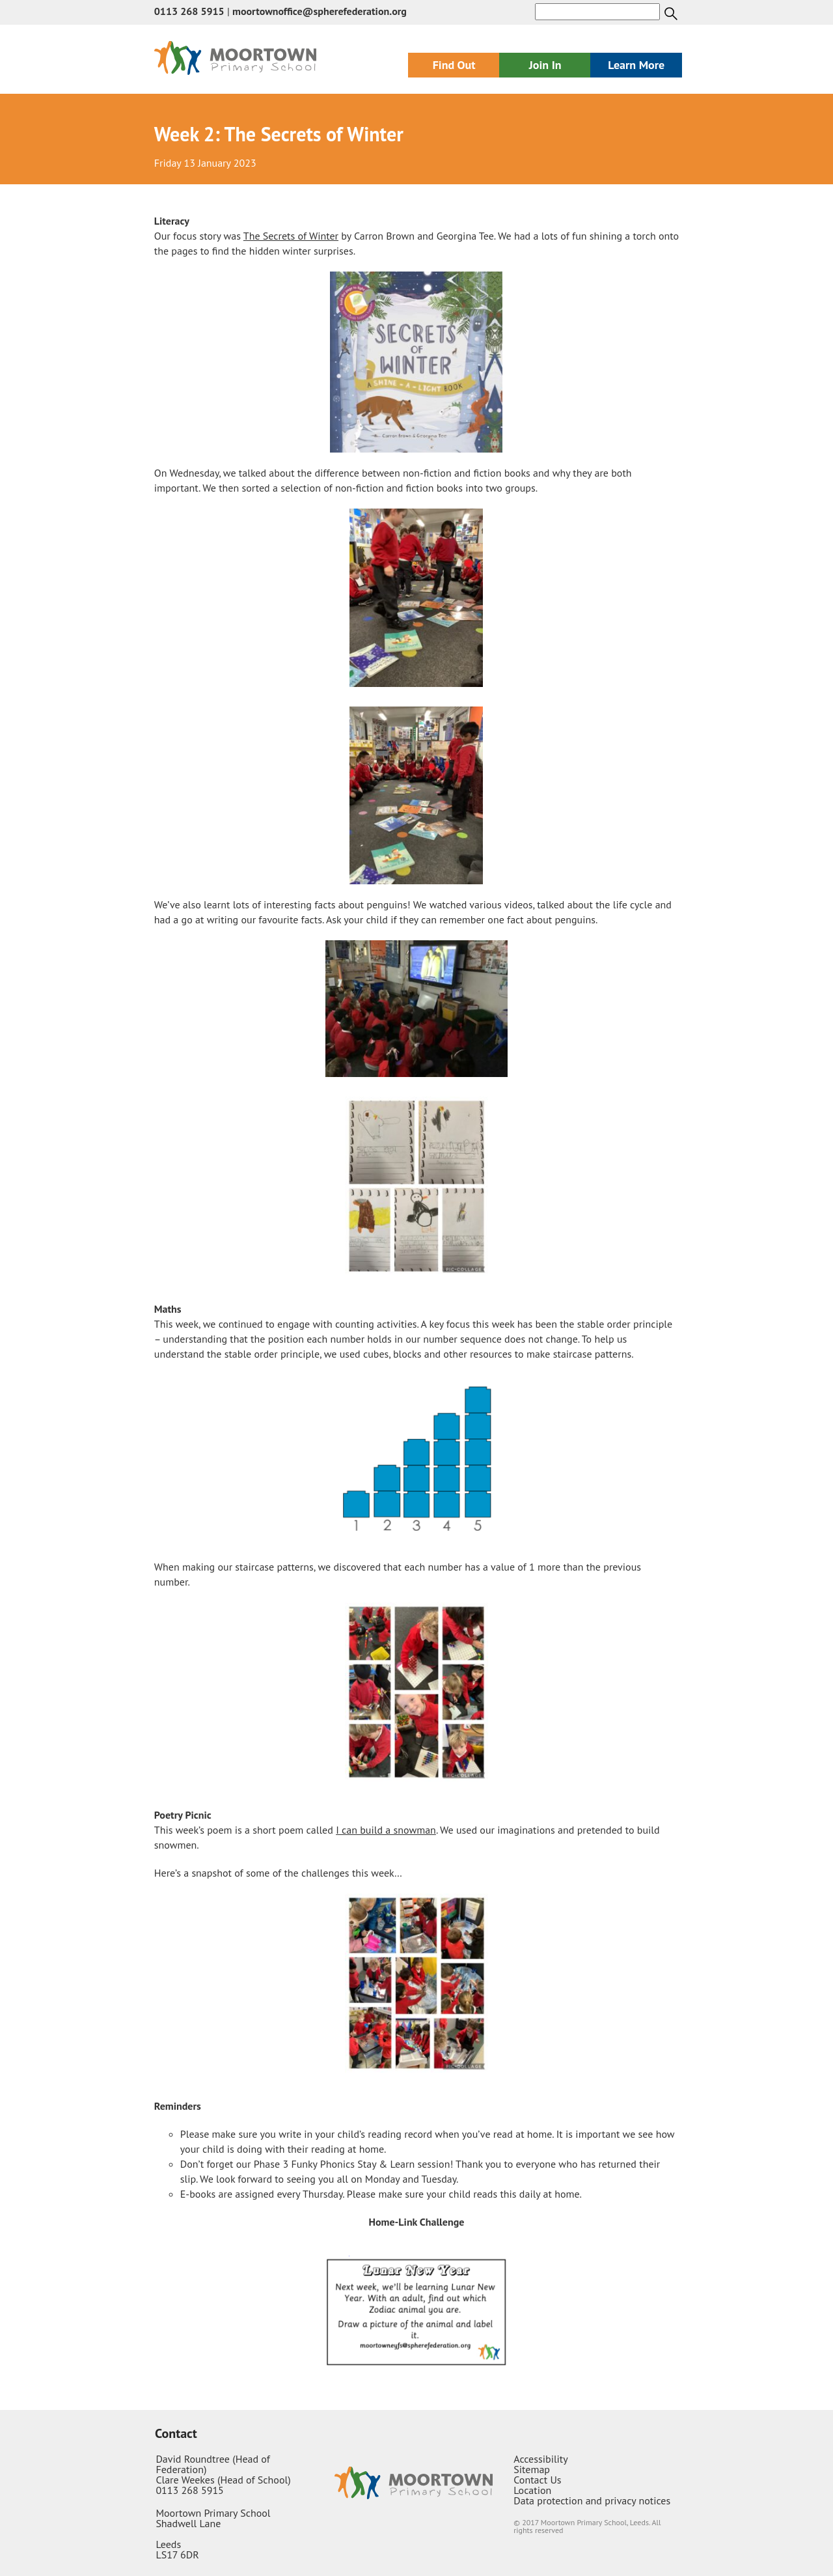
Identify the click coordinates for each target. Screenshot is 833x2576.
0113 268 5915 (189, 11)
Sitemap (531, 2469)
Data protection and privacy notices (591, 2500)
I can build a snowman (386, 1829)
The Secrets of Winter (290, 235)
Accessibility (540, 2458)
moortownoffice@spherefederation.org (319, 11)
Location (532, 2490)
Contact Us (537, 2479)
